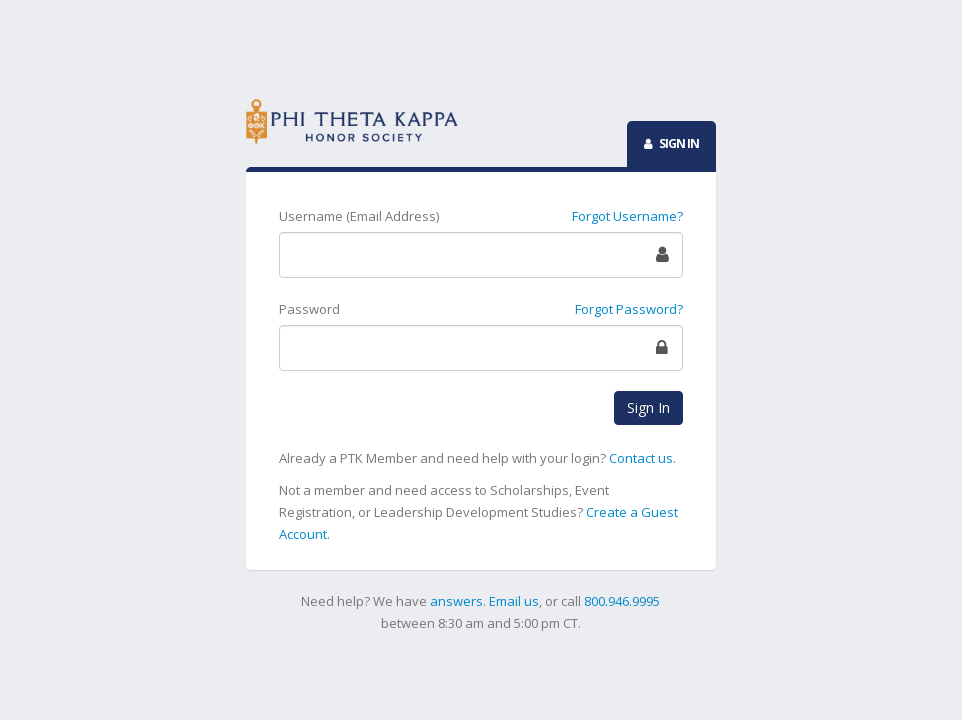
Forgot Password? (629, 309)
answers (456, 601)
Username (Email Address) (359, 216)
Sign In (648, 407)
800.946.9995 (622, 601)
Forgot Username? (627, 216)
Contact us (641, 458)
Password (309, 309)
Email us (514, 601)
